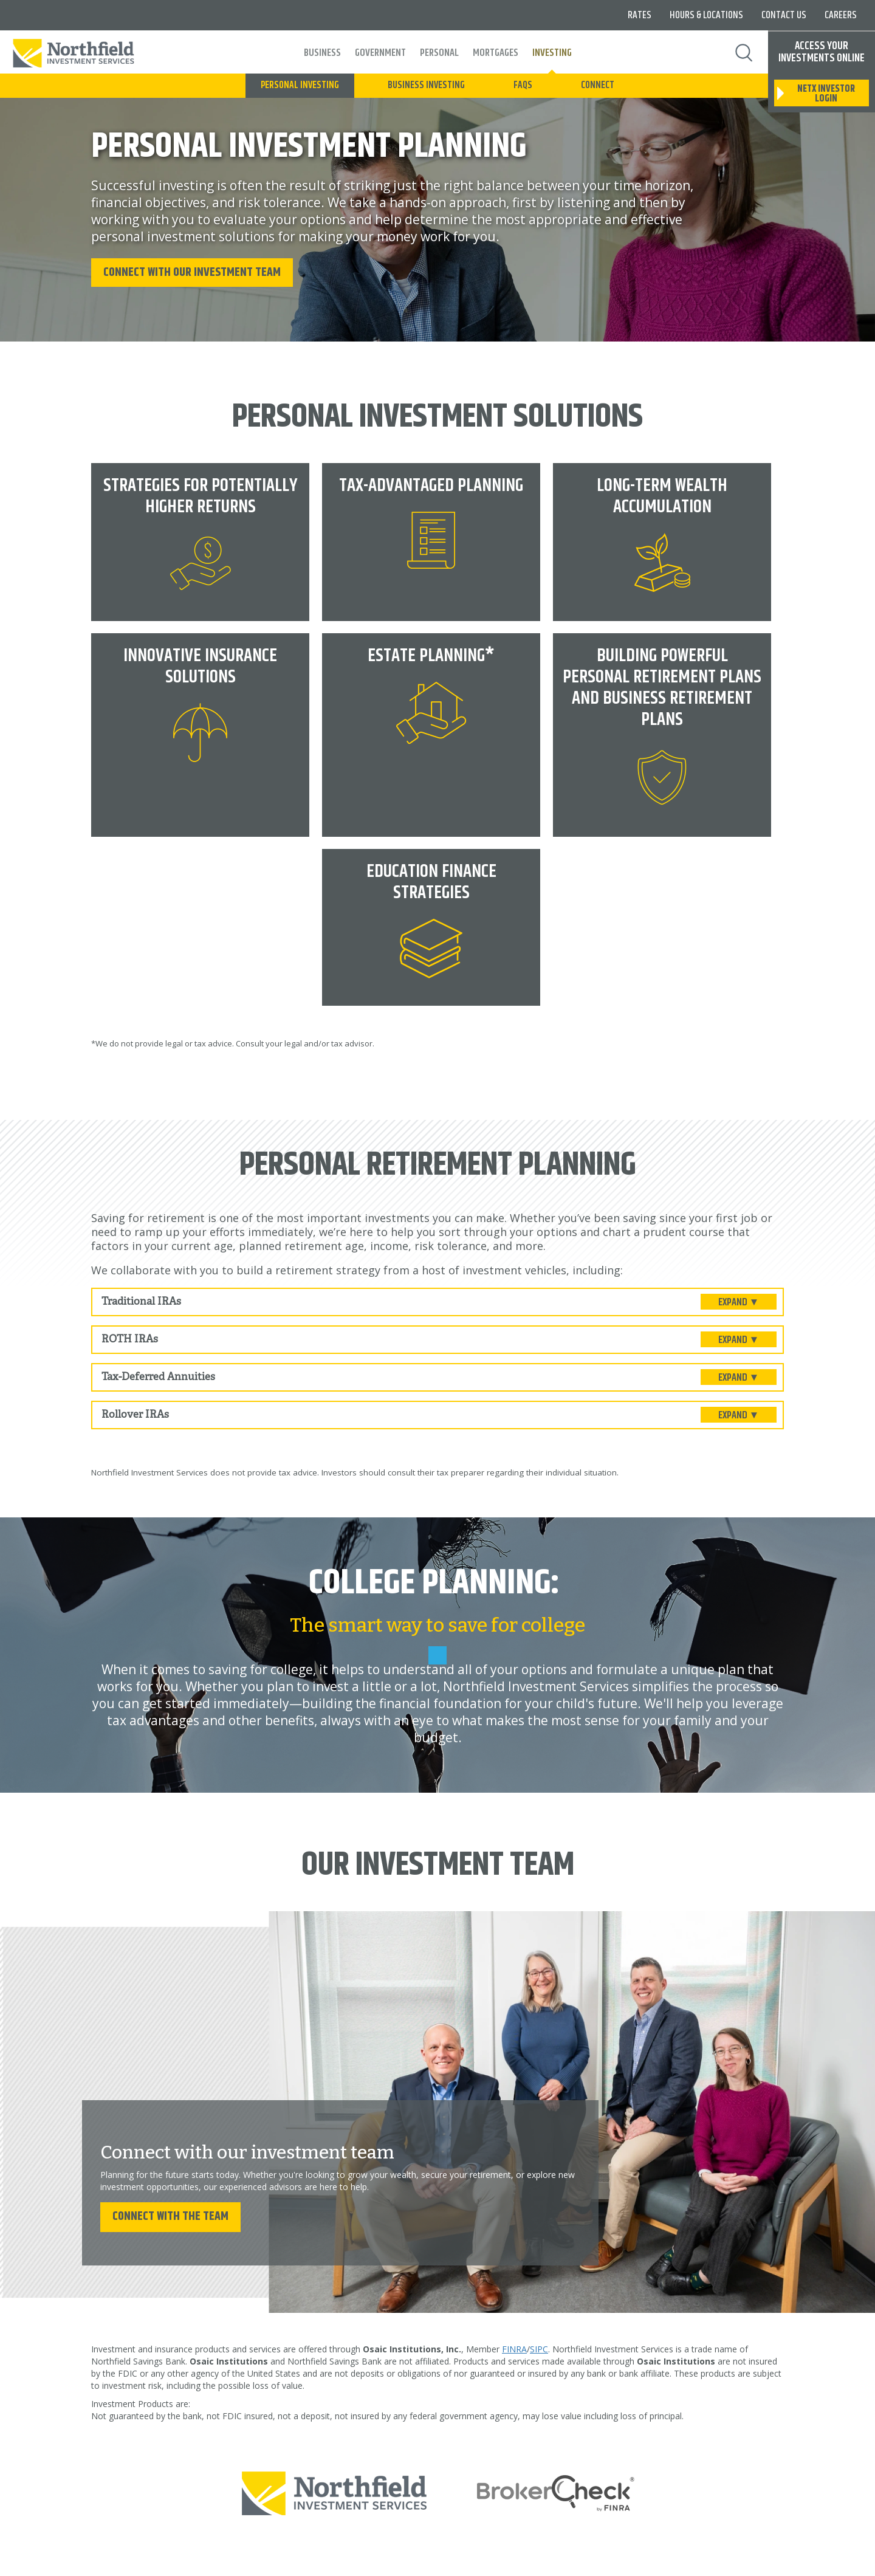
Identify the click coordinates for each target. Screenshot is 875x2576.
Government (380, 53)
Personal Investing (300, 85)
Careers (841, 15)
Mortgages (495, 53)
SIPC (539, 2348)
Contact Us (783, 15)
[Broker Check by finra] (556, 2490)
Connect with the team (170, 2215)
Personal (439, 53)
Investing (552, 53)
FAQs (522, 85)
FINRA (514, 2348)
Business (322, 53)
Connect (597, 85)
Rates (639, 15)
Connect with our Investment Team (192, 270)
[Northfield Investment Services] (335, 2490)
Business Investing (426, 85)
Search (744, 53)
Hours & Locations (706, 15)
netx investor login (826, 93)
